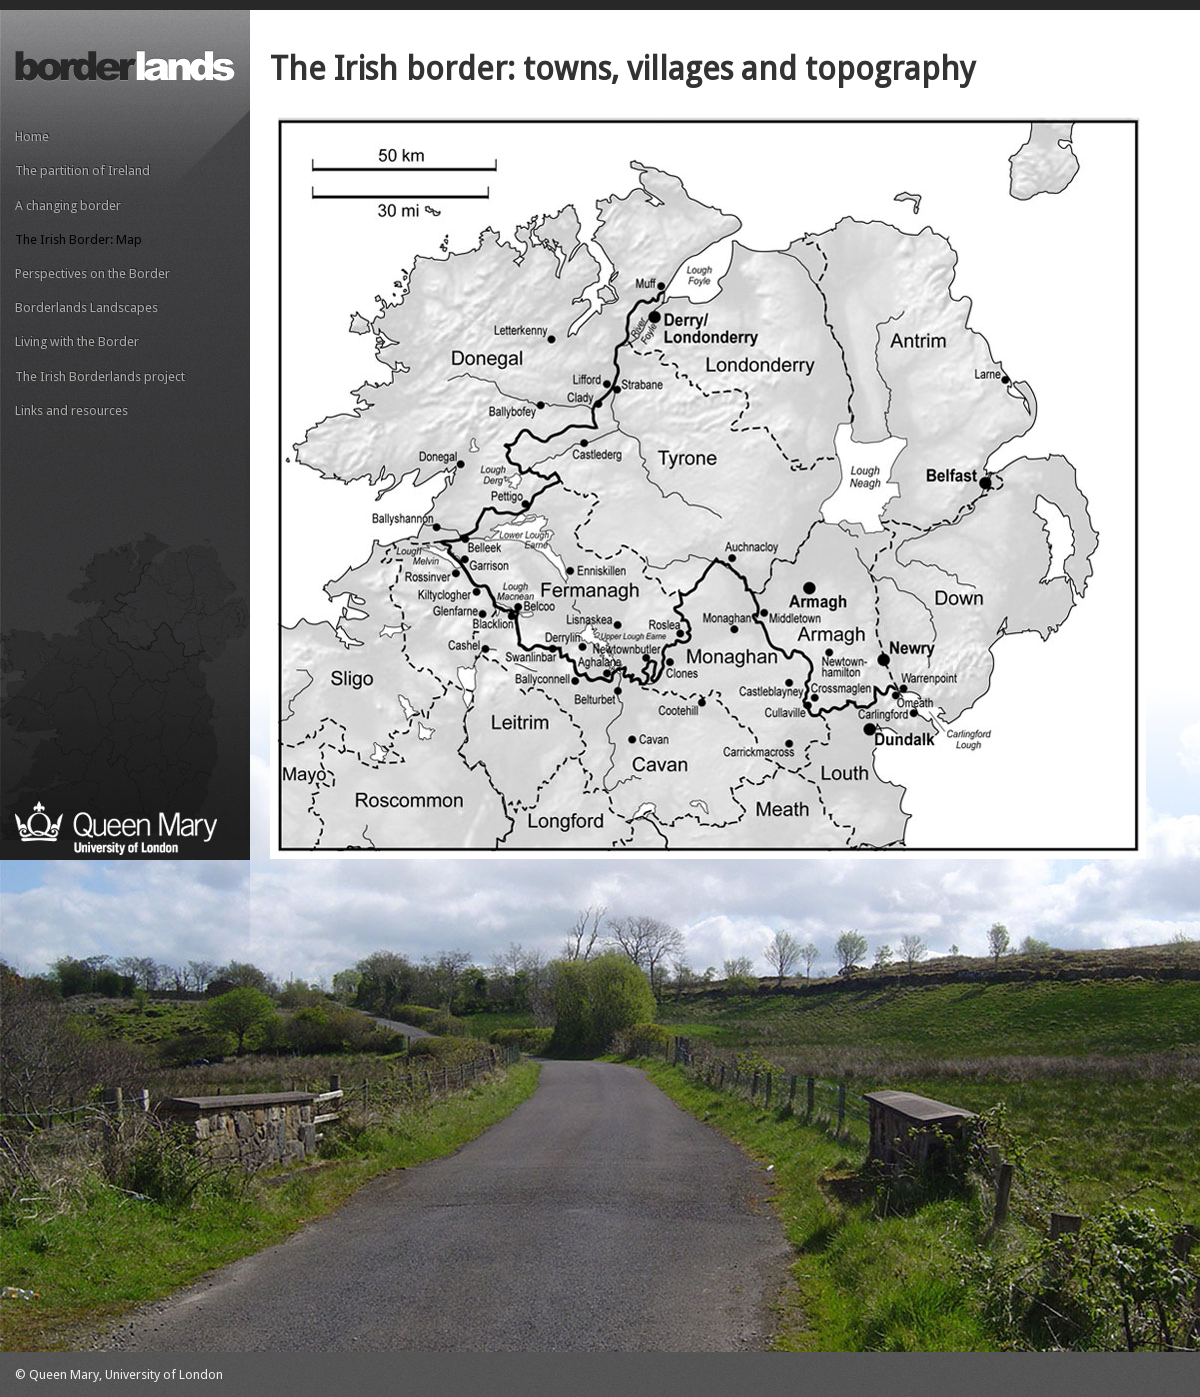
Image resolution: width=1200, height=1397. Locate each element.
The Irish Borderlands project (100, 376)
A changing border (68, 205)
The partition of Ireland (82, 170)
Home (32, 136)
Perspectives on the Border (92, 273)
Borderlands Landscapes (86, 307)
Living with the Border (77, 341)
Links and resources (71, 410)
